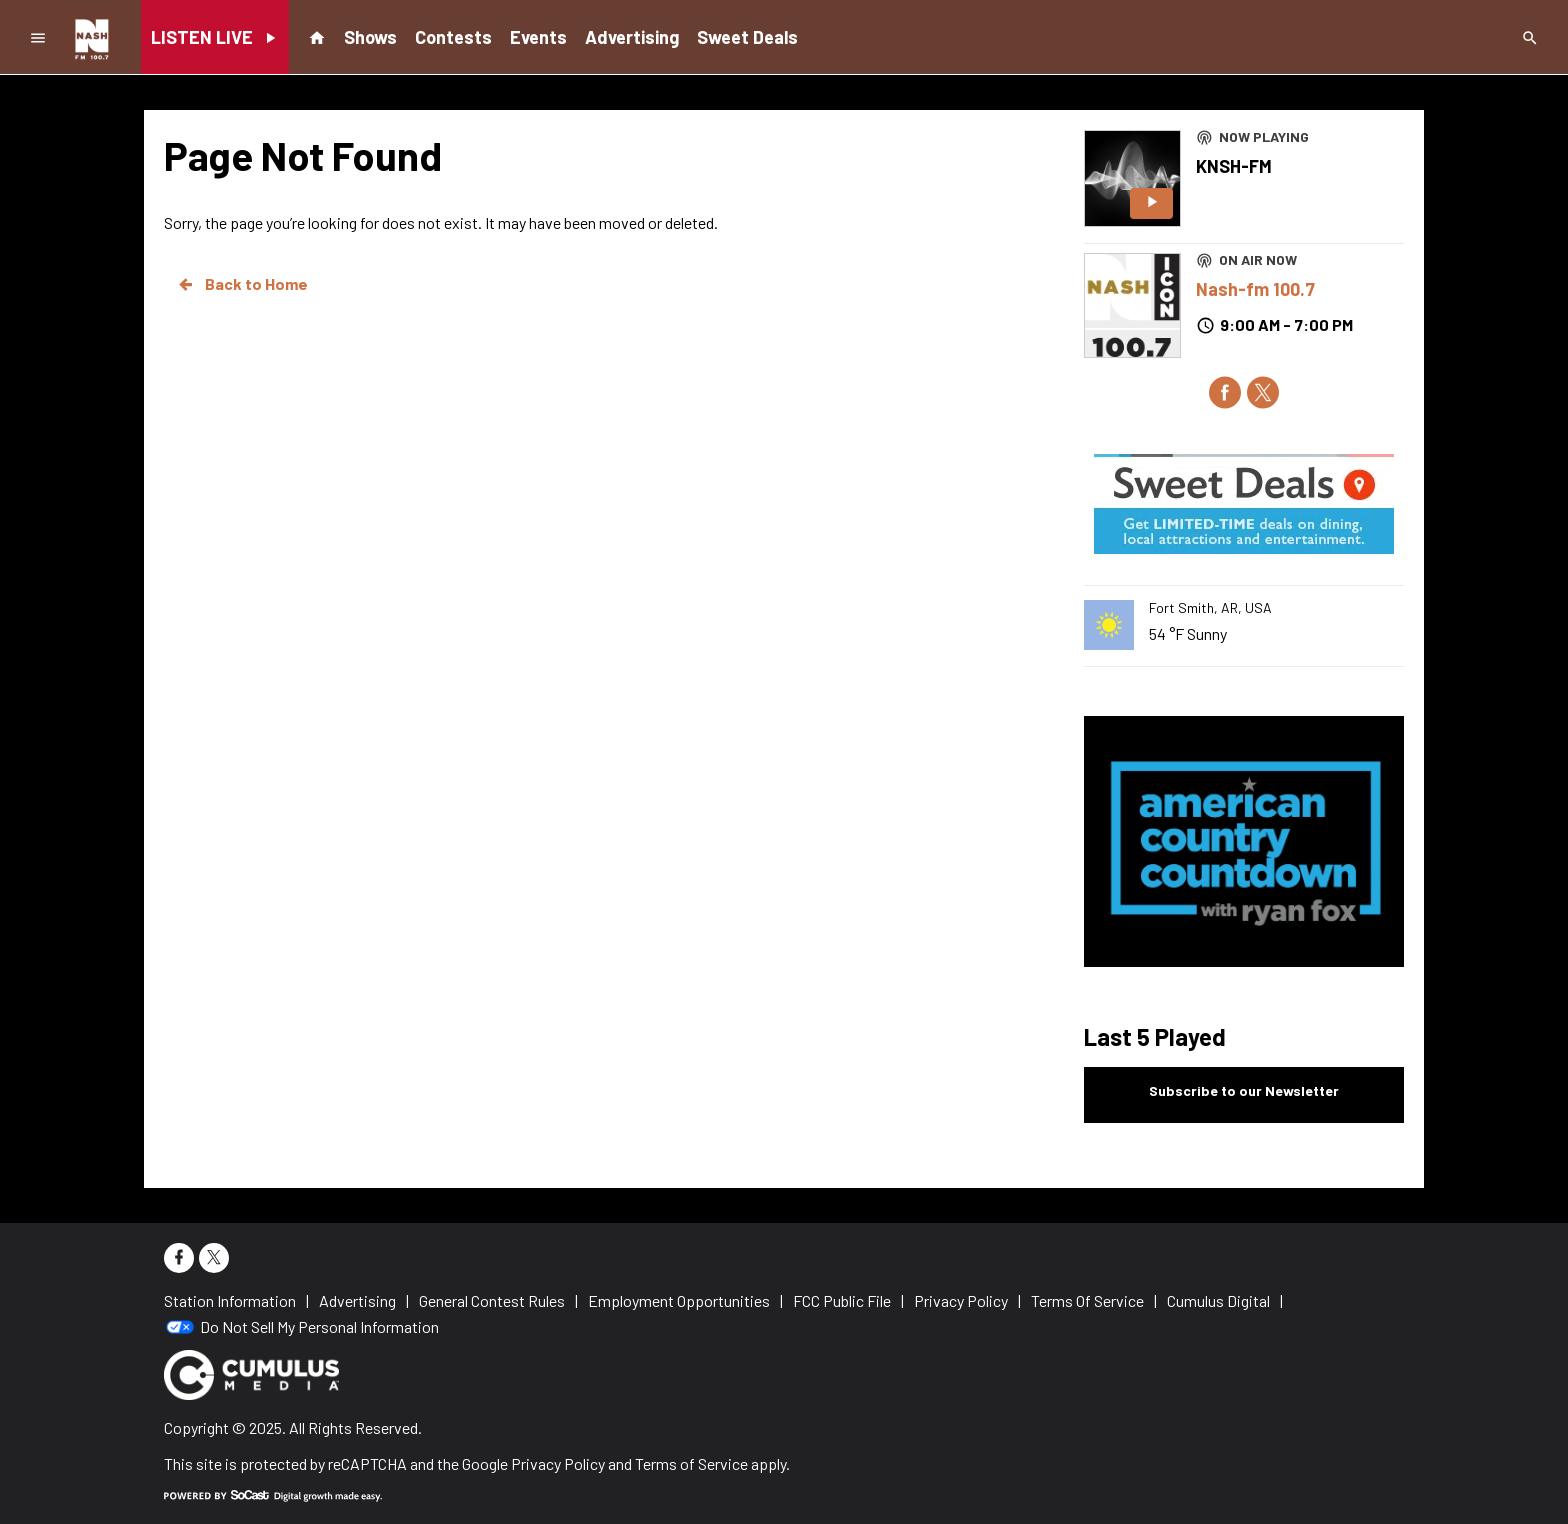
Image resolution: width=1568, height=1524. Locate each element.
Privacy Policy (558, 1463)
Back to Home (242, 284)
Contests (453, 37)
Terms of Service (691, 1463)
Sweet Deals (747, 37)
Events (538, 37)
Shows (370, 37)
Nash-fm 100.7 (1255, 289)
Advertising (632, 37)
